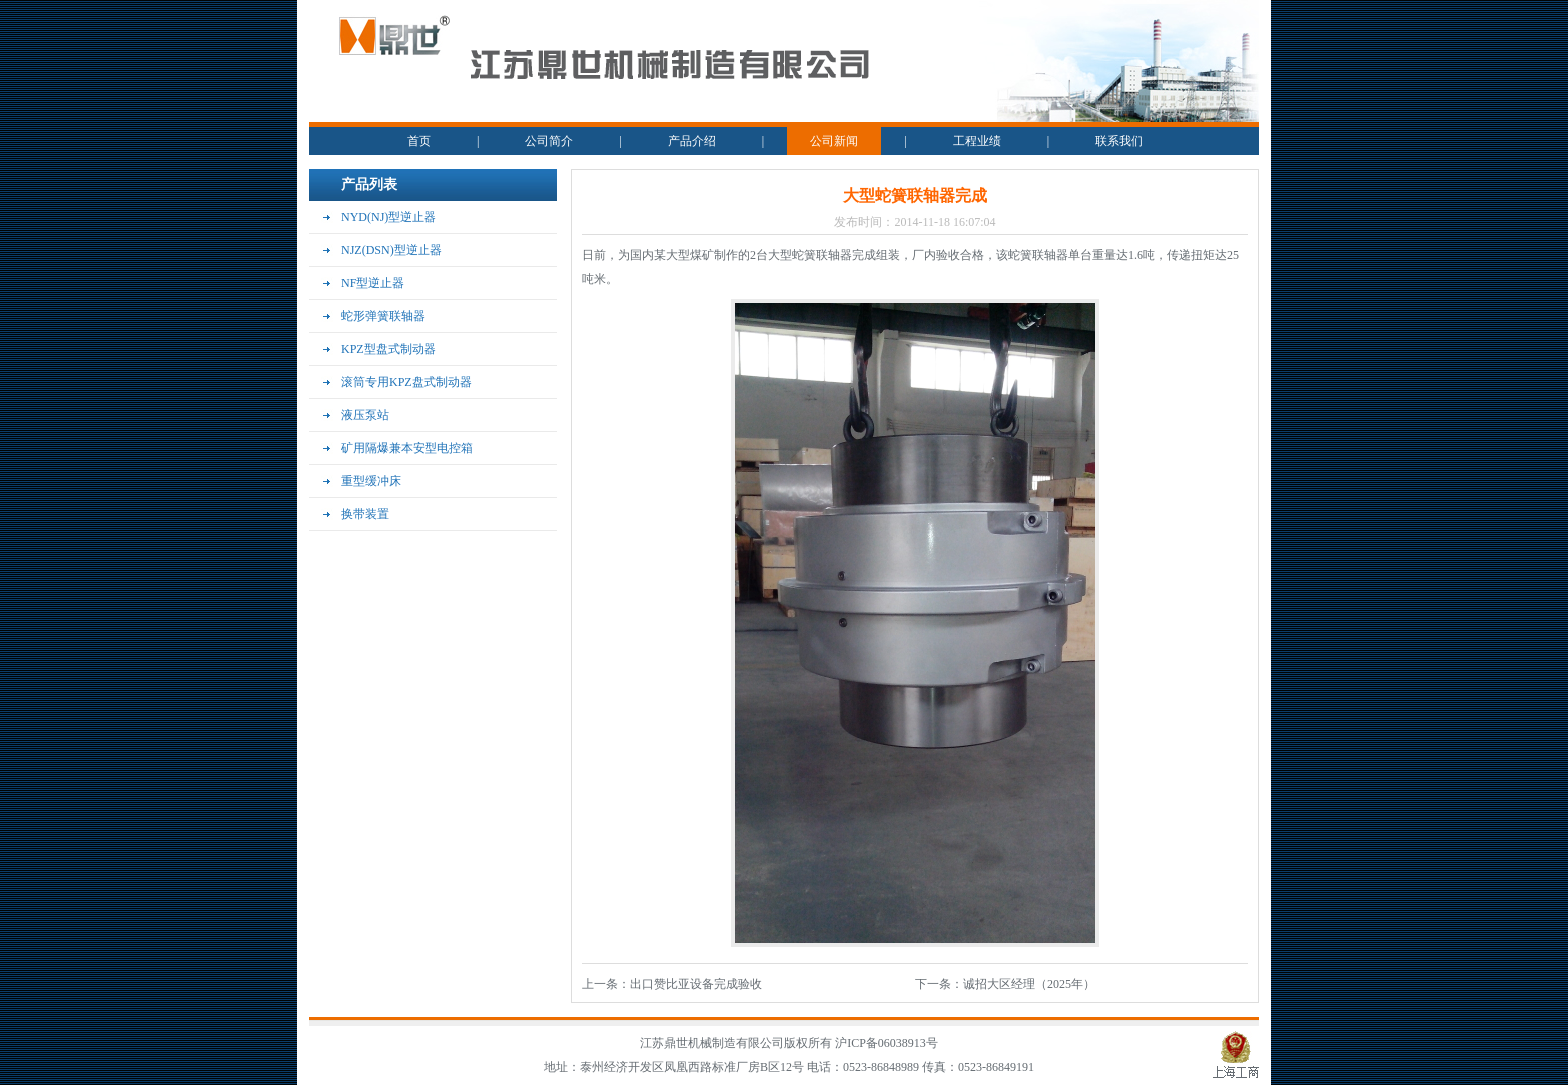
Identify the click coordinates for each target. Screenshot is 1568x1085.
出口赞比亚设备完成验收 (696, 984)
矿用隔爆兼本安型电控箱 (407, 448)
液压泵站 (365, 415)
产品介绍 (692, 141)
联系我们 (1119, 141)
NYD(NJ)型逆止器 (388, 217)
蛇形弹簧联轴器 (383, 316)
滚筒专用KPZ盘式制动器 (406, 382)
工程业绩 (977, 141)
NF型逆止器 (372, 283)
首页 (419, 141)
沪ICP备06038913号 (886, 1043)
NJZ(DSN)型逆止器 (391, 250)
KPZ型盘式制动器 (388, 349)
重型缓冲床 (371, 481)
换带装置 (365, 514)
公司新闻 (834, 141)
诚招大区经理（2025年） (1029, 984)
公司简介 (549, 141)
